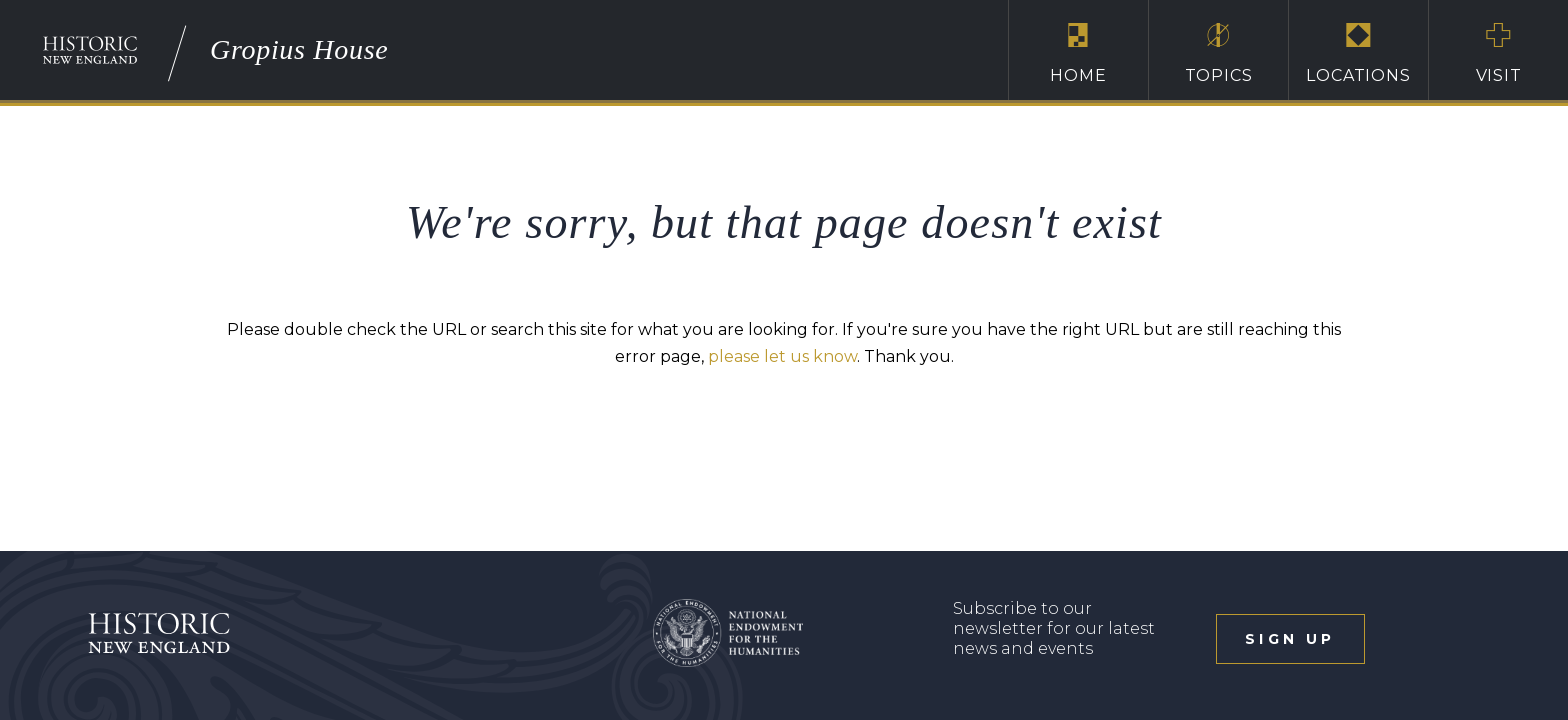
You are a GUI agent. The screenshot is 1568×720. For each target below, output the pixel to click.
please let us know (782, 356)
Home (1078, 53)
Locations (1358, 53)
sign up (1290, 639)
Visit (1498, 53)
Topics (1218, 53)
